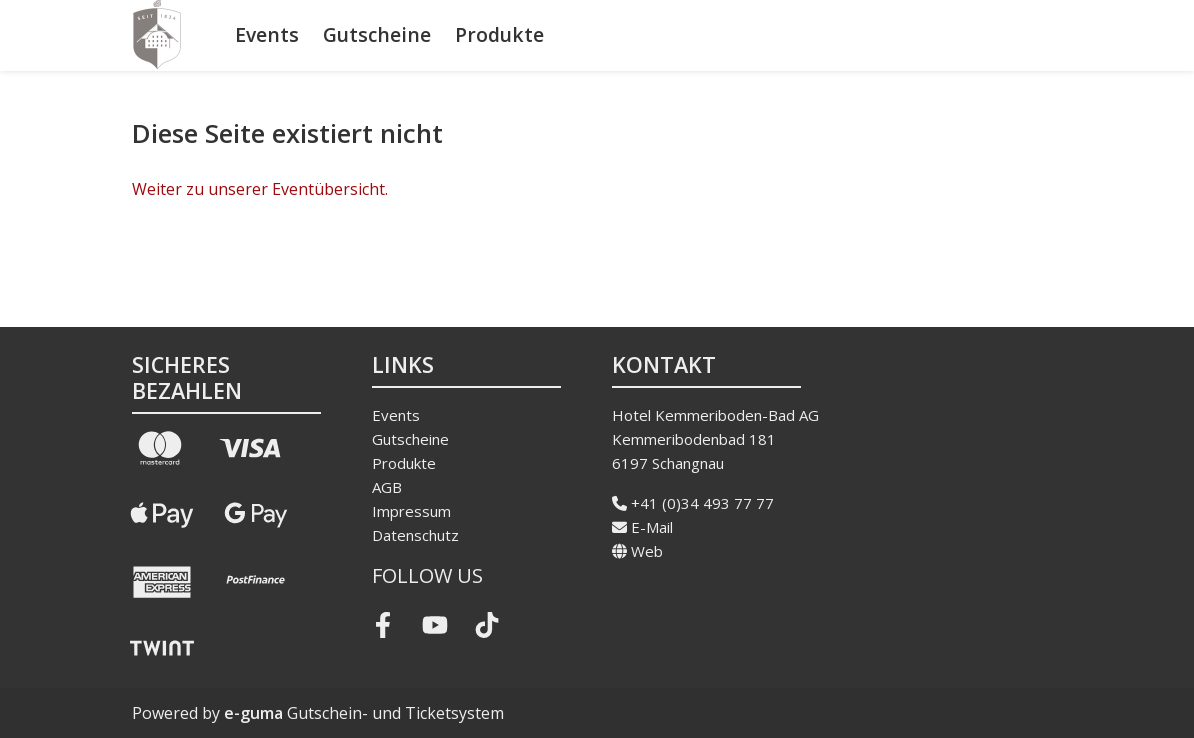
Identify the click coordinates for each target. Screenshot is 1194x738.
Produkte (499, 34)
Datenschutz (415, 535)
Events (267, 34)
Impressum (411, 511)
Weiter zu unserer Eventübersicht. (260, 189)
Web (637, 551)
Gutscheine (377, 34)
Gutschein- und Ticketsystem (364, 713)
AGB (387, 487)
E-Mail (642, 527)
